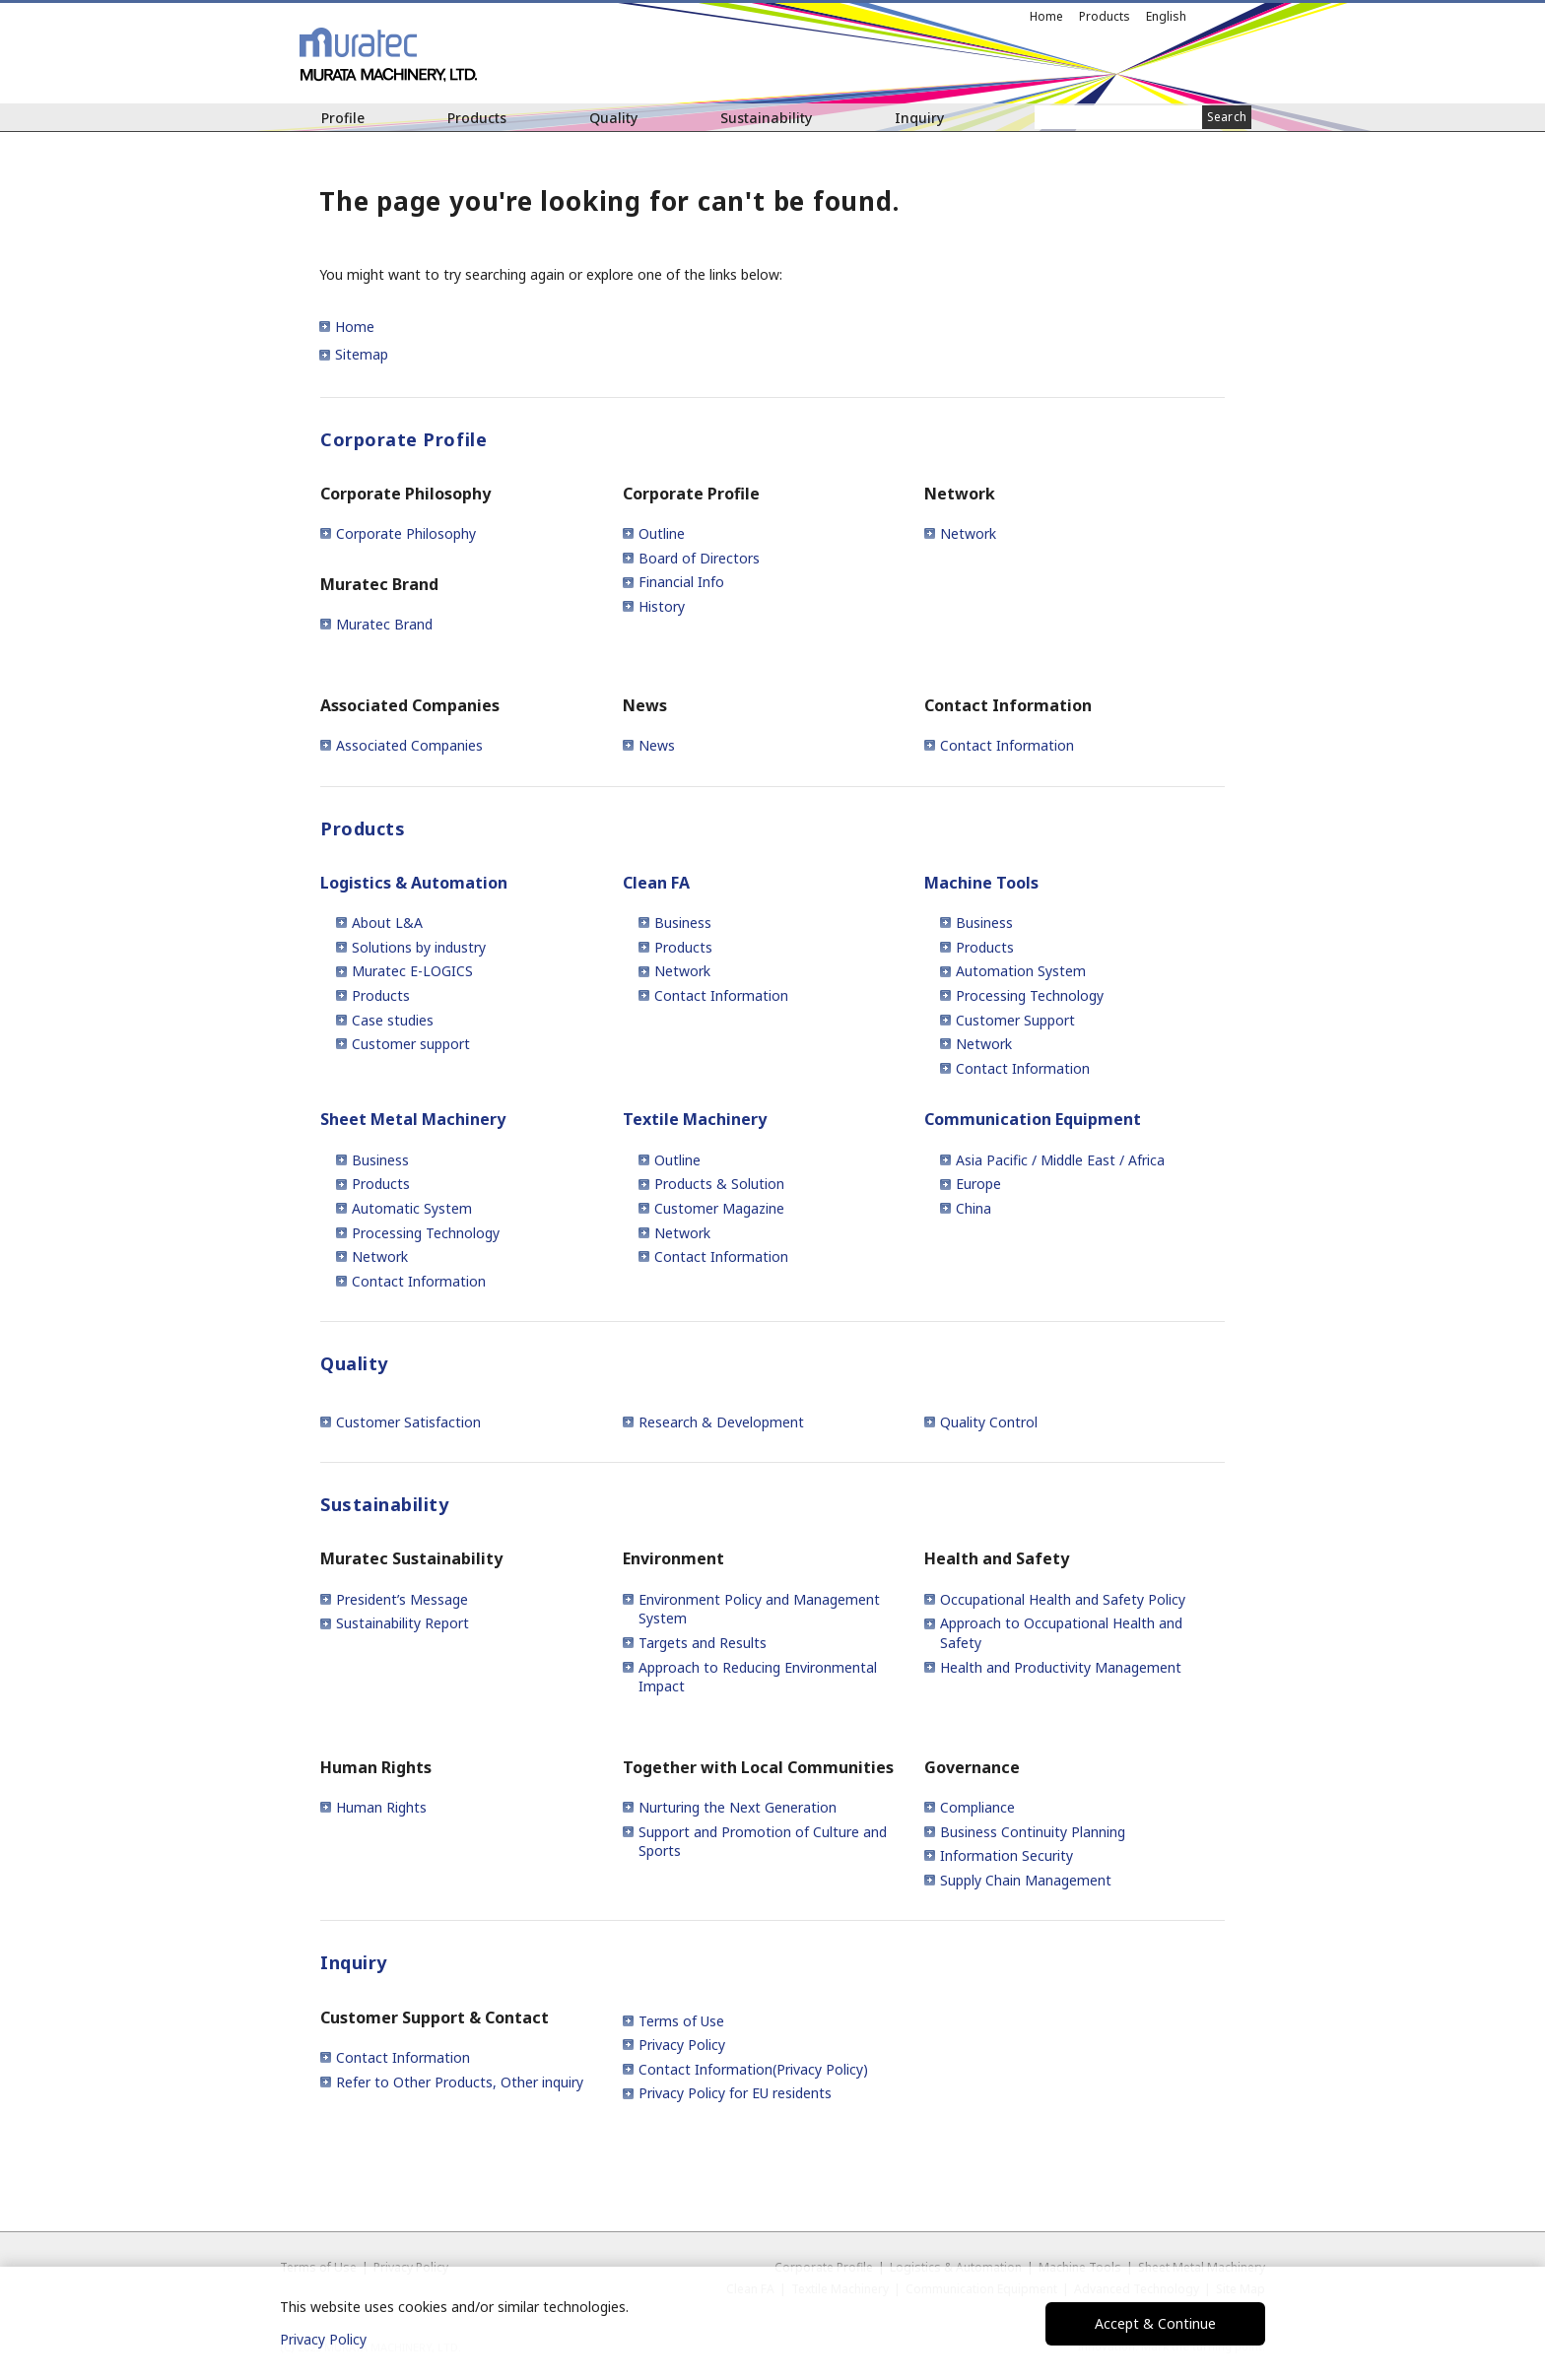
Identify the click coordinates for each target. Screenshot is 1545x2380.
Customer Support (1015, 1020)
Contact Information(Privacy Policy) (753, 2069)
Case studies (393, 1020)
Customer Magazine (719, 1208)
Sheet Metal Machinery (412, 1119)
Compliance (977, 1807)
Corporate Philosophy (406, 533)
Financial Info (681, 581)
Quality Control (989, 1422)
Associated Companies (409, 745)
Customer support (411, 1043)
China (973, 1208)
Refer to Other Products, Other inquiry (459, 2082)
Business (682, 922)
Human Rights (381, 1807)
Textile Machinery (695, 1119)
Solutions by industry (419, 947)
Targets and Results (702, 1642)
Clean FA (656, 882)
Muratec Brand (384, 624)
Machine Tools (981, 882)
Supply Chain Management (1025, 1880)
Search (1226, 116)
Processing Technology (1030, 995)
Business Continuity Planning (1032, 1831)
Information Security (1006, 1855)
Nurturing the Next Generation (737, 1807)
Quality (613, 117)
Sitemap (361, 354)
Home (1046, 16)
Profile (343, 117)
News (656, 745)
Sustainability (766, 117)
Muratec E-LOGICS (412, 970)
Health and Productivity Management (1060, 1667)
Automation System (1021, 970)
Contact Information (1007, 745)
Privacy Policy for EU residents (735, 2092)
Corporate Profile (403, 439)
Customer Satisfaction (408, 1422)
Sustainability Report (402, 1623)
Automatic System (412, 1208)
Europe (978, 1183)
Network (968, 533)
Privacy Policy (681, 2044)
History (661, 606)
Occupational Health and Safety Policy (1062, 1599)
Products (476, 117)
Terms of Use (681, 2021)
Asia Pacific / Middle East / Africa (1060, 1160)
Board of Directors (699, 558)
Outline (661, 533)
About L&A (387, 922)
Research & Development (721, 1422)
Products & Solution (719, 1183)
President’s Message (402, 1599)
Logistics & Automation (413, 882)
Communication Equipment (1032, 1119)
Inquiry (919, 117)
